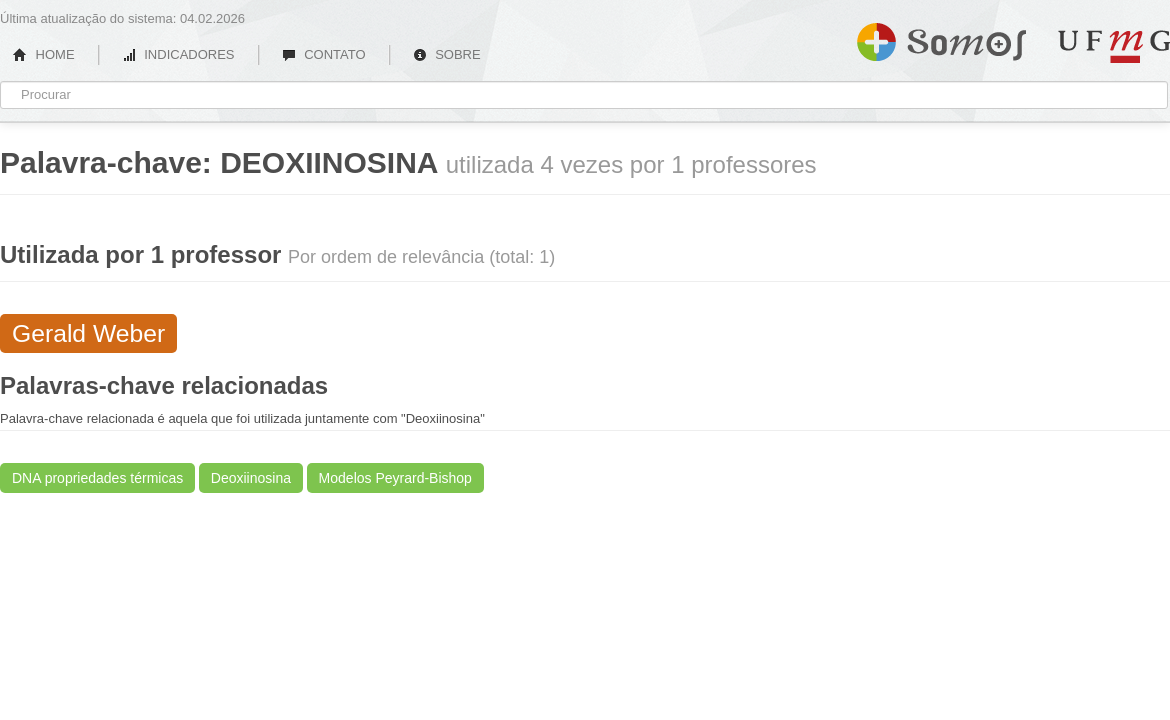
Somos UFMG (941, 38)
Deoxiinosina (251, 478)
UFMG (1114, 46)
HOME (44, 54)
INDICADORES (178, 54)
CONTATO (324, 54)
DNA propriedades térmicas (97, 478)
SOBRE (447, 54)
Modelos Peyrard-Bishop (395, 478)
